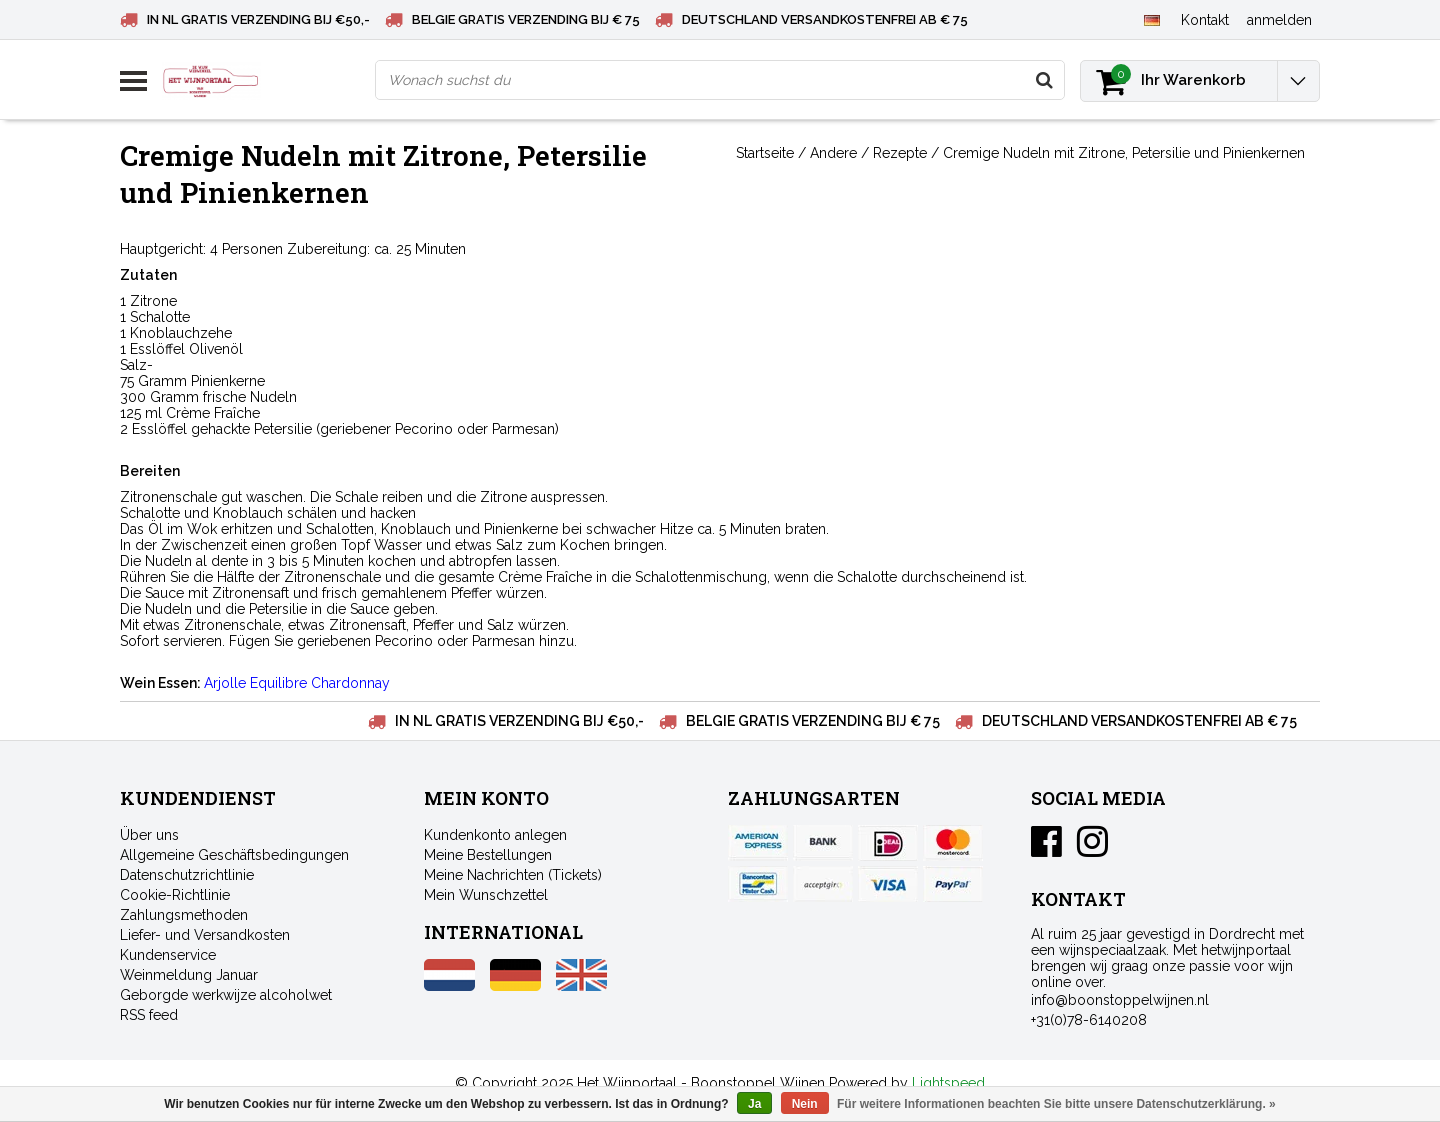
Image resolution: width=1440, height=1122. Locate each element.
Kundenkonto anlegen (495, 835)
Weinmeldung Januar (189, 975)
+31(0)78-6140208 (1089, 1020)
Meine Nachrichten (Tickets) (513, 875)
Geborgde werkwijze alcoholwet (226, 995)
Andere (833, 153)
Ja (754, 1104)
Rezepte (900, 153)
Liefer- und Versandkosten (205, 935)
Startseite (765, 153)
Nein (805, 1104)
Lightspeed (948, 1083)
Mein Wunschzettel (486, 895)
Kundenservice (168, 955)
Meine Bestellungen (488, 855)
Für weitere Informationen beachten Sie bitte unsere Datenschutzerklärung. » (1056, 1104)
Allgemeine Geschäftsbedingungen (234, 855)
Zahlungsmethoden (184, 915)
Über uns (149, 835)
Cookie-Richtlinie (175, 895)
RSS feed (149, 1015)
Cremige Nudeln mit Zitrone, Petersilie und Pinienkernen (1124, 153)
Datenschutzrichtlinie (187, 875)
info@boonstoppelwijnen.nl (1120, 1000)
